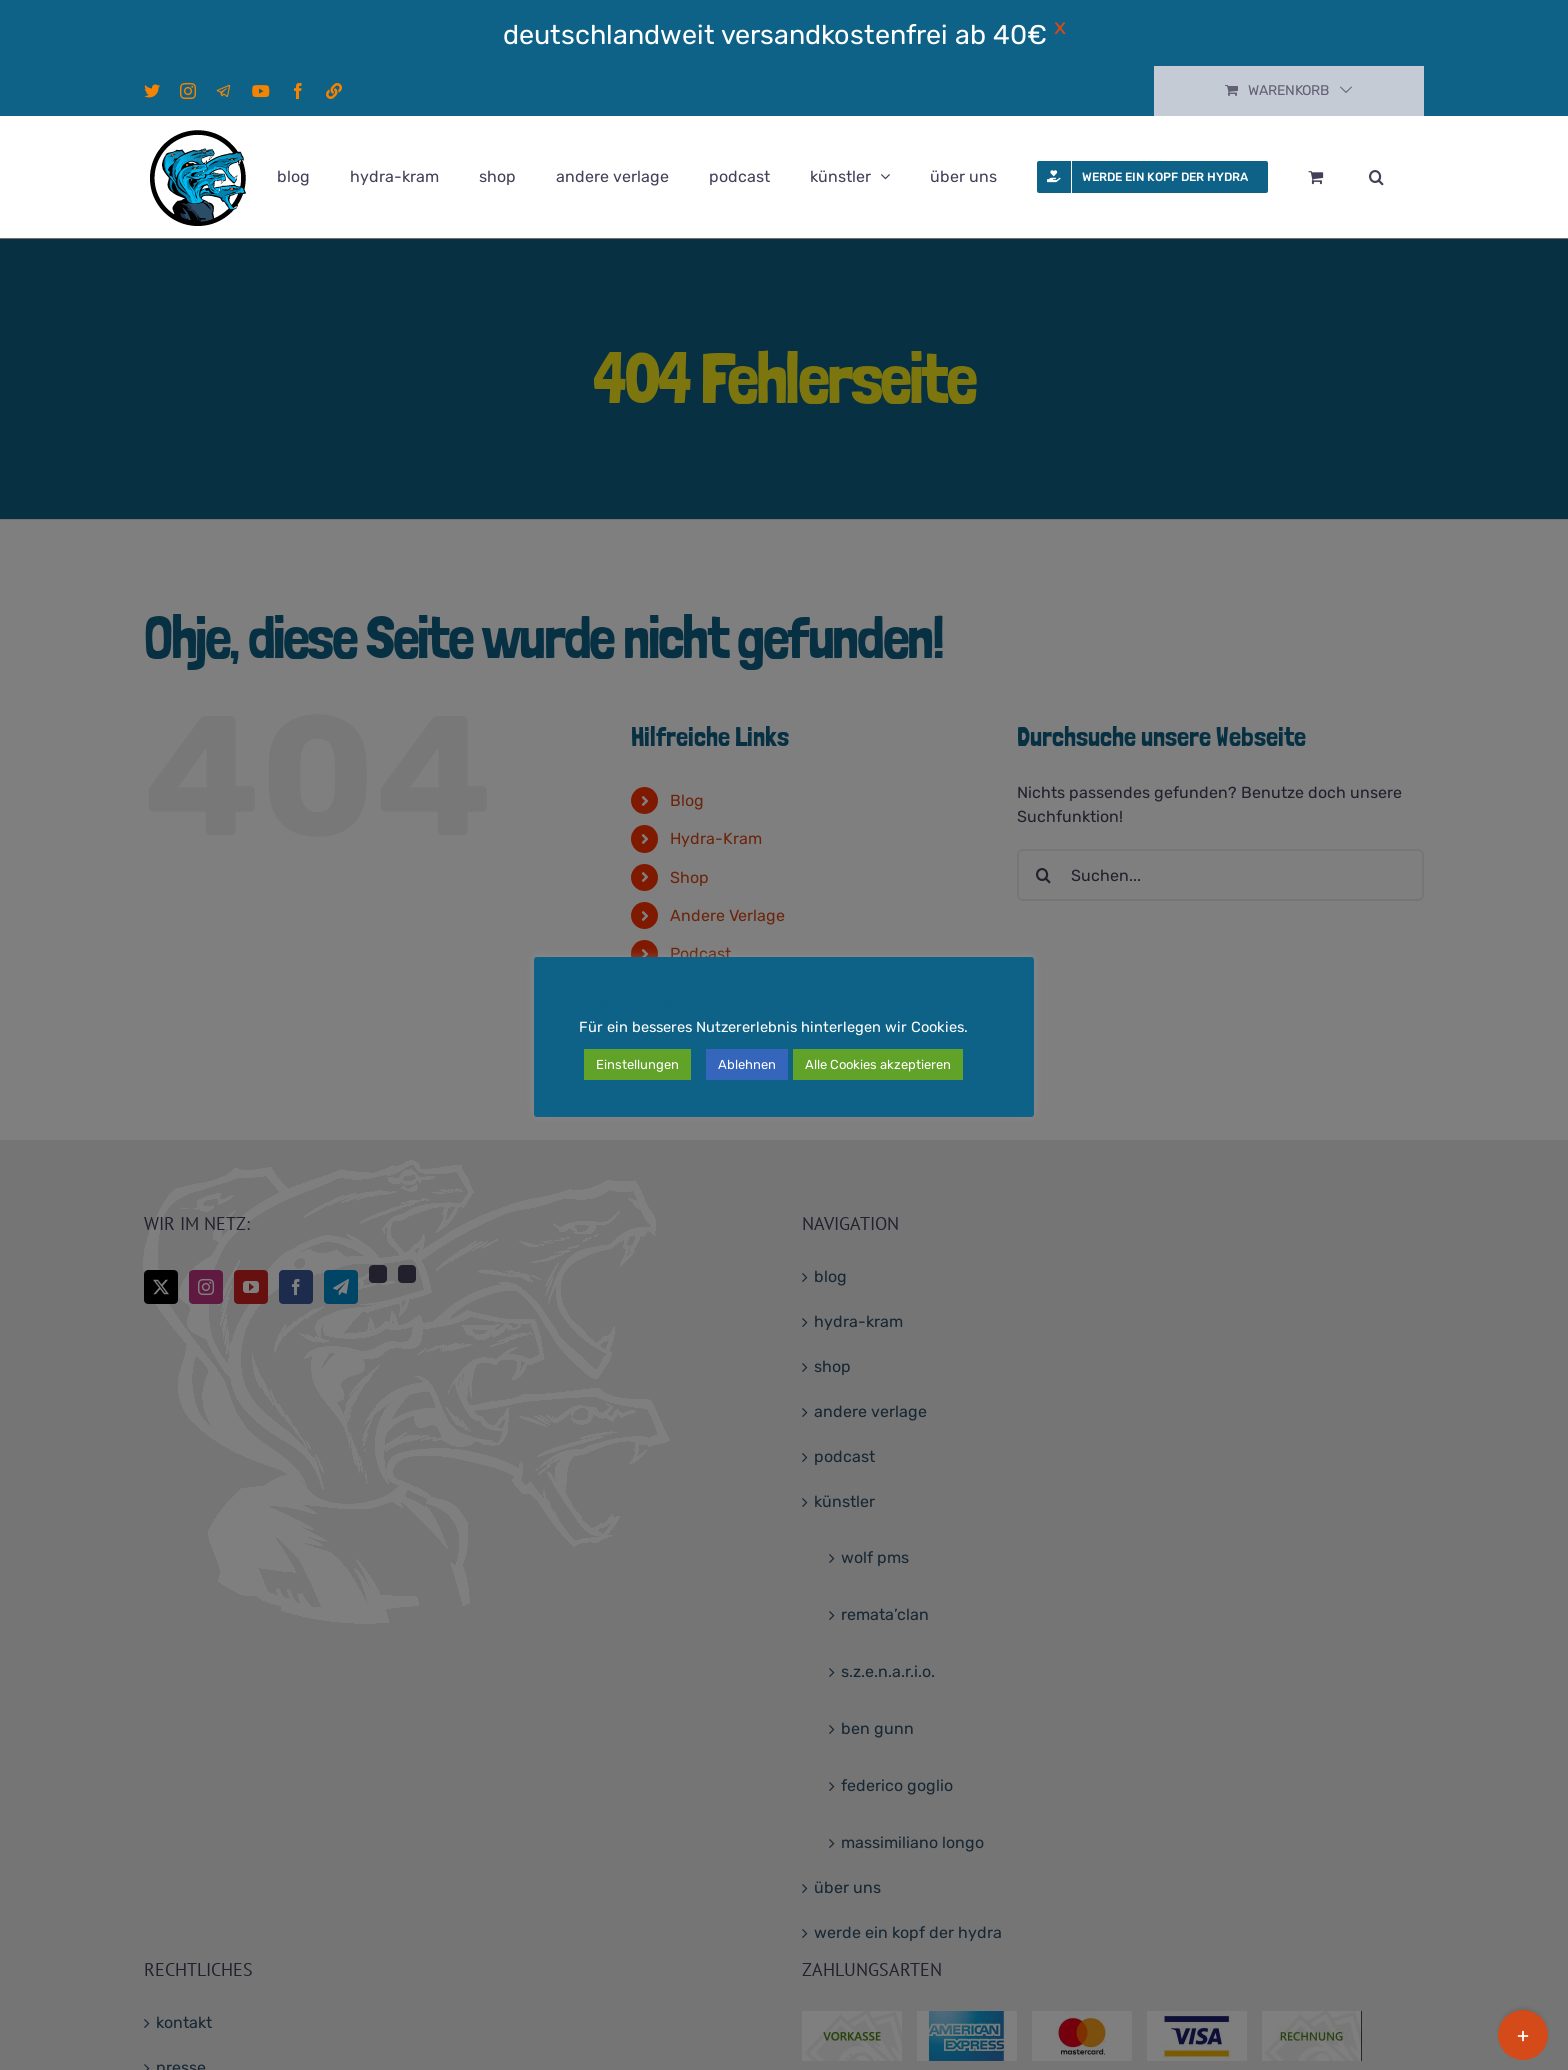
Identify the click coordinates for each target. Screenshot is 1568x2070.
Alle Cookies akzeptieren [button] (878, 1064)
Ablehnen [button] (747, 1064)
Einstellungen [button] (637, 1064)
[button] (1376, 177)
